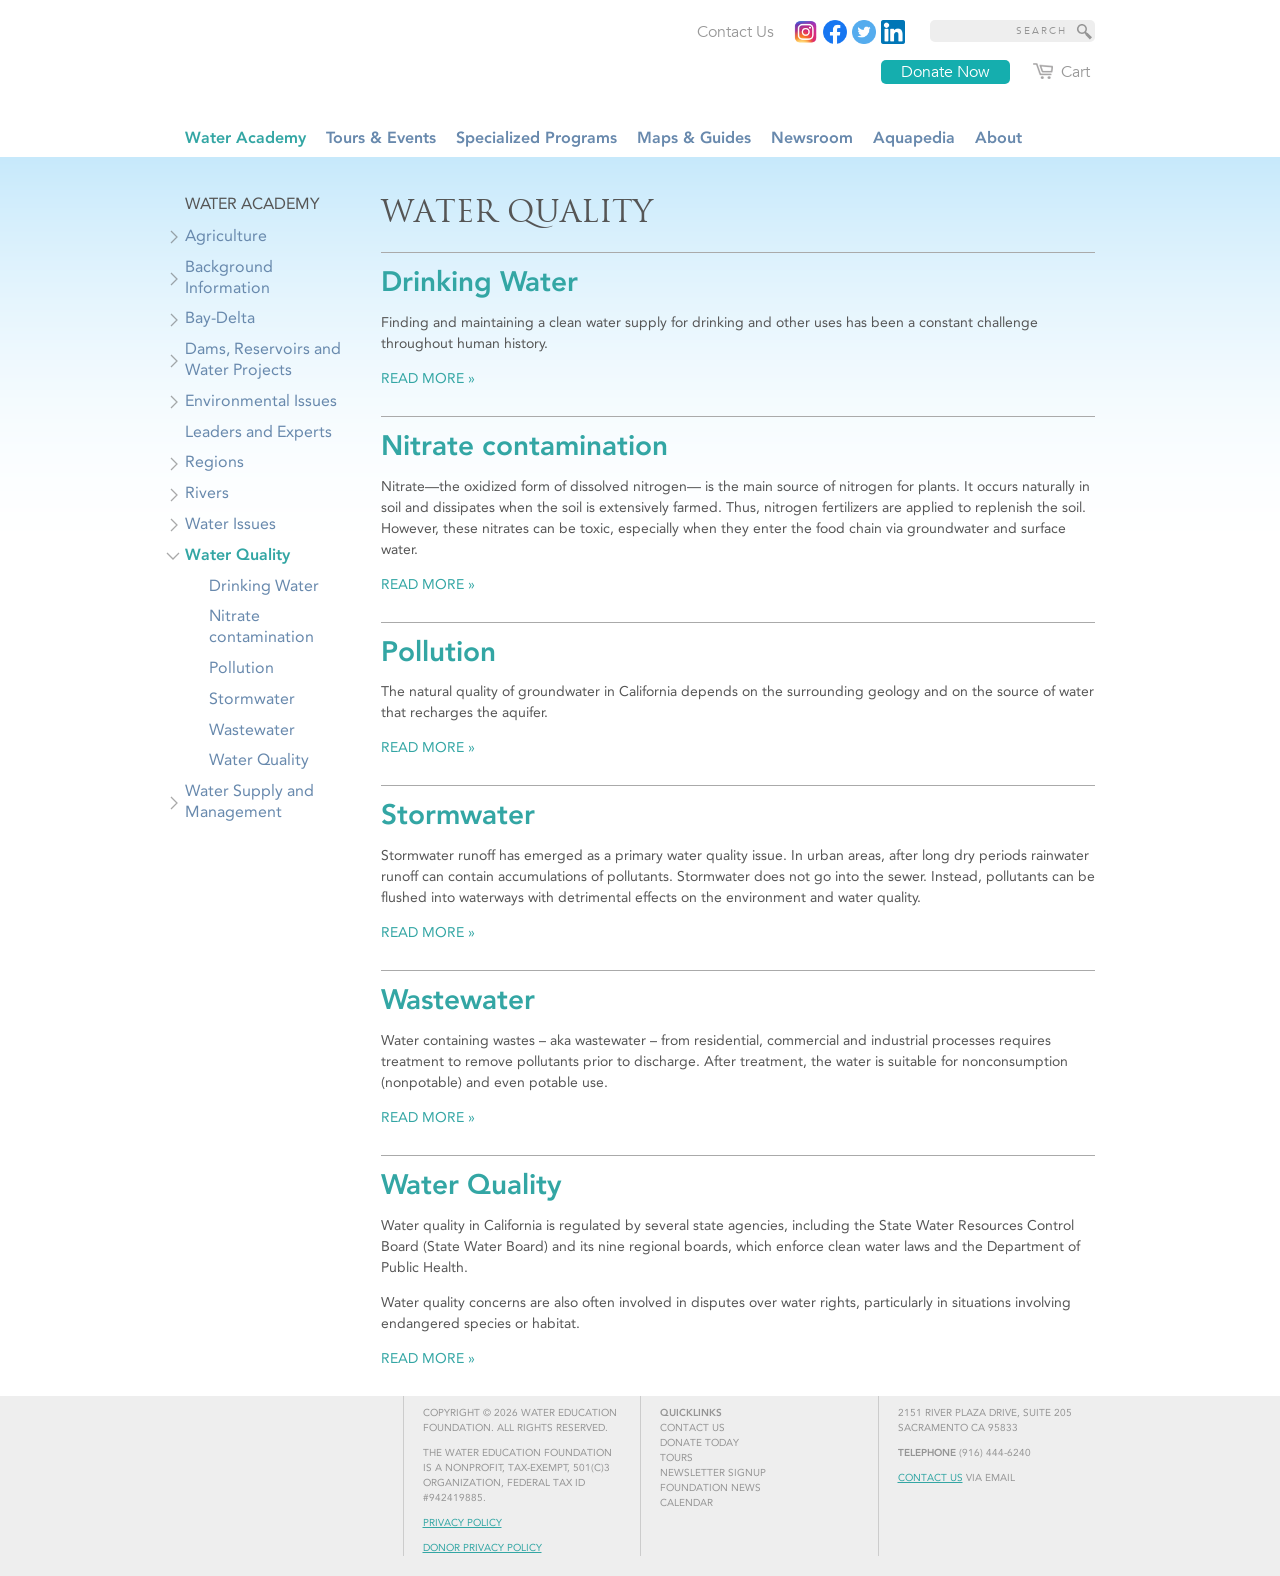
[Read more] (893, 32)
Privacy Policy (462, 1523)
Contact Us (930, 1478)
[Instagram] (806, 32)
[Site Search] (1085, 31)
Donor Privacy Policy (482, 1548)
